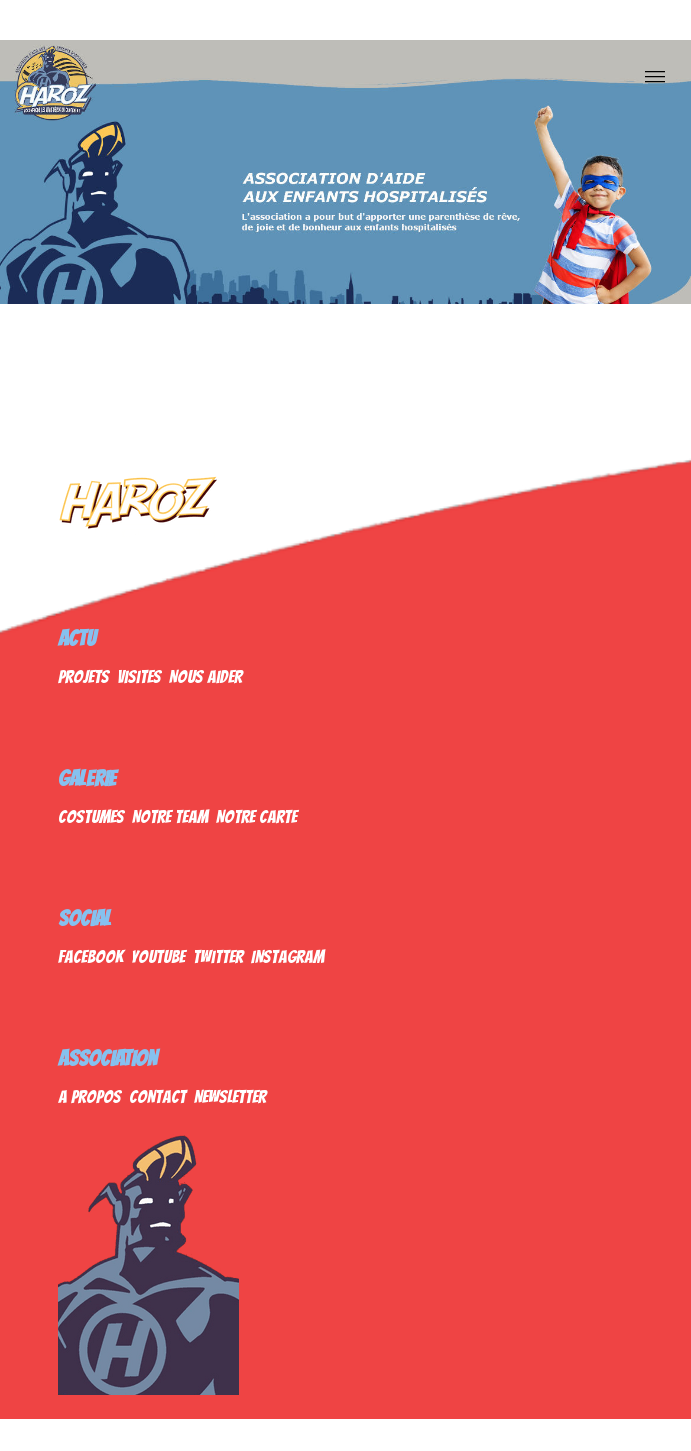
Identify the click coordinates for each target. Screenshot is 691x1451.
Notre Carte (256, 816)
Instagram (287, 956)
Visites (139, 676)
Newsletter (230, 1096)
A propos (89, 1096)
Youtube (158, 956)
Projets (83, 676)
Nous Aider (205, 676)
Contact (157, 1096)
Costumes (91, 816)
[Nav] (655, 76)
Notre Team (170, 816)
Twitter (218, 956)
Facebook (90, 956)
